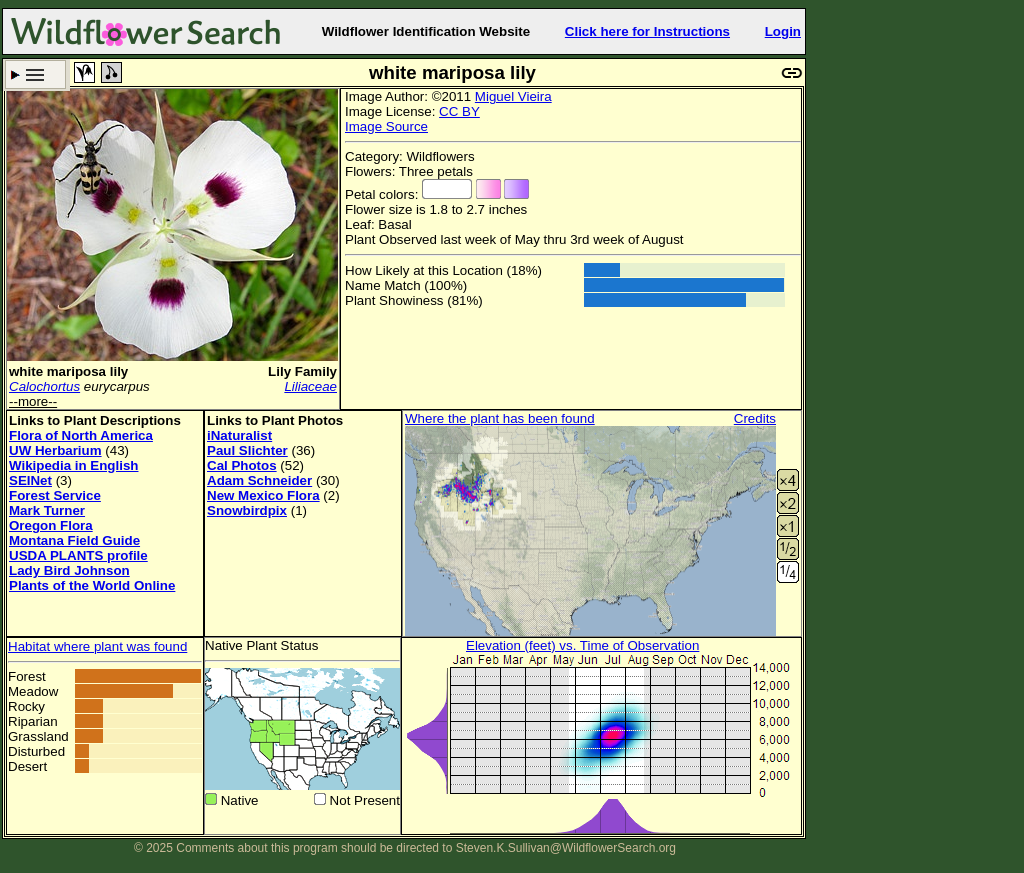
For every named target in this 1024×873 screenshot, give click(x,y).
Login (783, 31)
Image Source (386, 126)
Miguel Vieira (513, 96)
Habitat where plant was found (97, 646)
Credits (755, 418)
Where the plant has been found (500, 418)
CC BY (459, 111)
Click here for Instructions (647, 31)
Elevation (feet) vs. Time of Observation (582, 645)
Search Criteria (35, 74)
